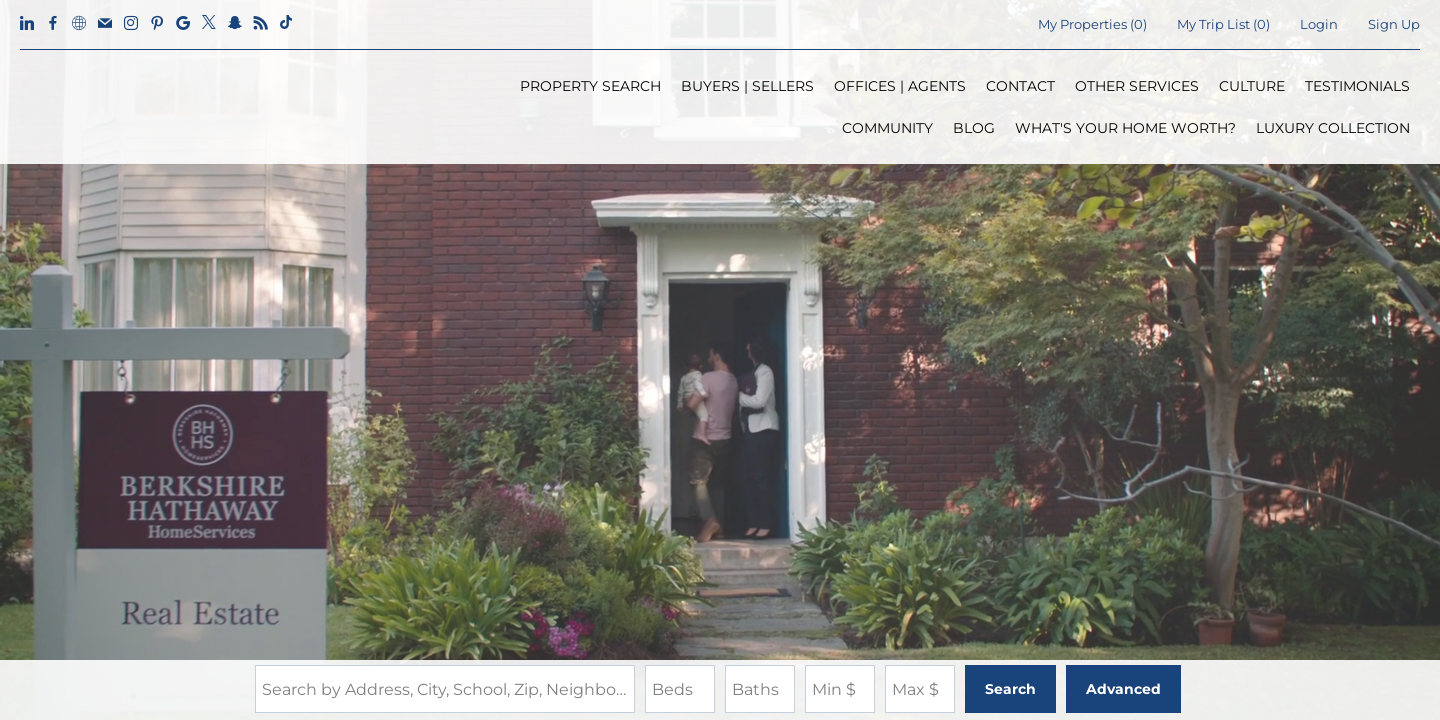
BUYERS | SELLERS (747, 86)
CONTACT (1020, 86)
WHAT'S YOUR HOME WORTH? (1125, 128)
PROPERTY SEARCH (590, 86)
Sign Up (1394, 24)
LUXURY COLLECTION (1333, 128)
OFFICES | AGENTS (900, 86)
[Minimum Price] (840, 689)
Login (1319, 24)
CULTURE (1252, 86)
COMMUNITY (887, 128)
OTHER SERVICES (1137, 86)
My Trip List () (1223, 24)
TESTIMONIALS (1357, 86)
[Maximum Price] (920, 689)
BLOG (974, 128)
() (1092, 24)
